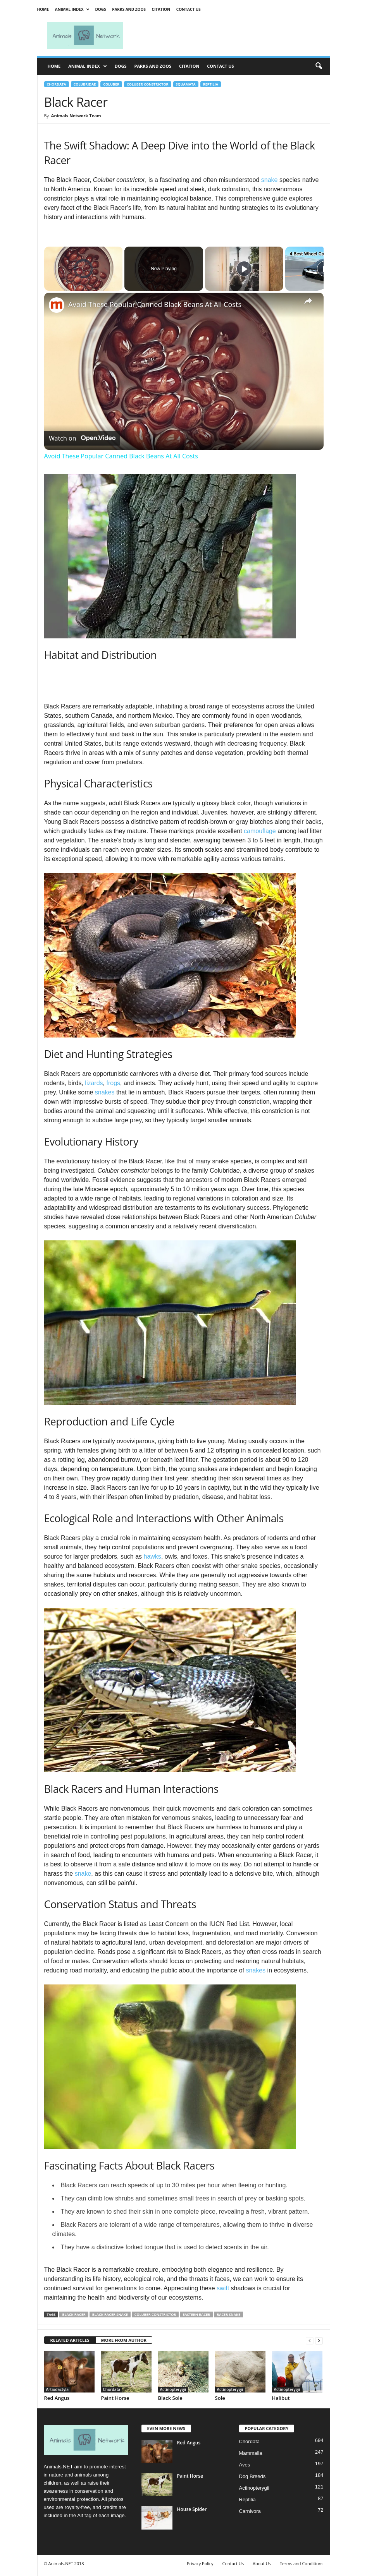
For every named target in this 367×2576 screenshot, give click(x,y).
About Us (262, 2563)
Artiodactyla (57, 2389)
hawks (152, 1556)
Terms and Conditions (302, 2563)
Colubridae (85, 84)
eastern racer (196, 2314)
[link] (56, 305)
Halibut (281, 2397)
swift (223, 2288)
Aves (244, 2465)
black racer (73, 2314)
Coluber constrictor (148, 84)
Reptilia (210, 84)
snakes (105, 1092)
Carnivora (250, 2511)
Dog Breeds (252, 2476)
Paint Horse (115, 2397)
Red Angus (57, 2397)
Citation (161, 9)
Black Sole (170, 2397)
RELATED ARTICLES (70, 2340)
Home (43, 9)
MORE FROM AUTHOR (123, 2340)
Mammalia (250, 2453)
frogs (113, 1083)
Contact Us (188, 9)
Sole (220, 2397)
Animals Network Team (76, 115)
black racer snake (110, 2314)
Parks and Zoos (129, 9)
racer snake (228, 2314)
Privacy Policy (200, 2563)
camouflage (260, 831)
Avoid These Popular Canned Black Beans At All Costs (154, 304)
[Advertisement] (231, 35)
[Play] (244, 268)
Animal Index (72, 9)
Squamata (186, 84)
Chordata (56, 84)
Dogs (100, 9)
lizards (94, 1083)
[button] (318, 66)
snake (269, 180)
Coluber (111, 84)
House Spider (192, 2509)
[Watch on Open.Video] (82, 438)
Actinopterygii (173, 2389)
